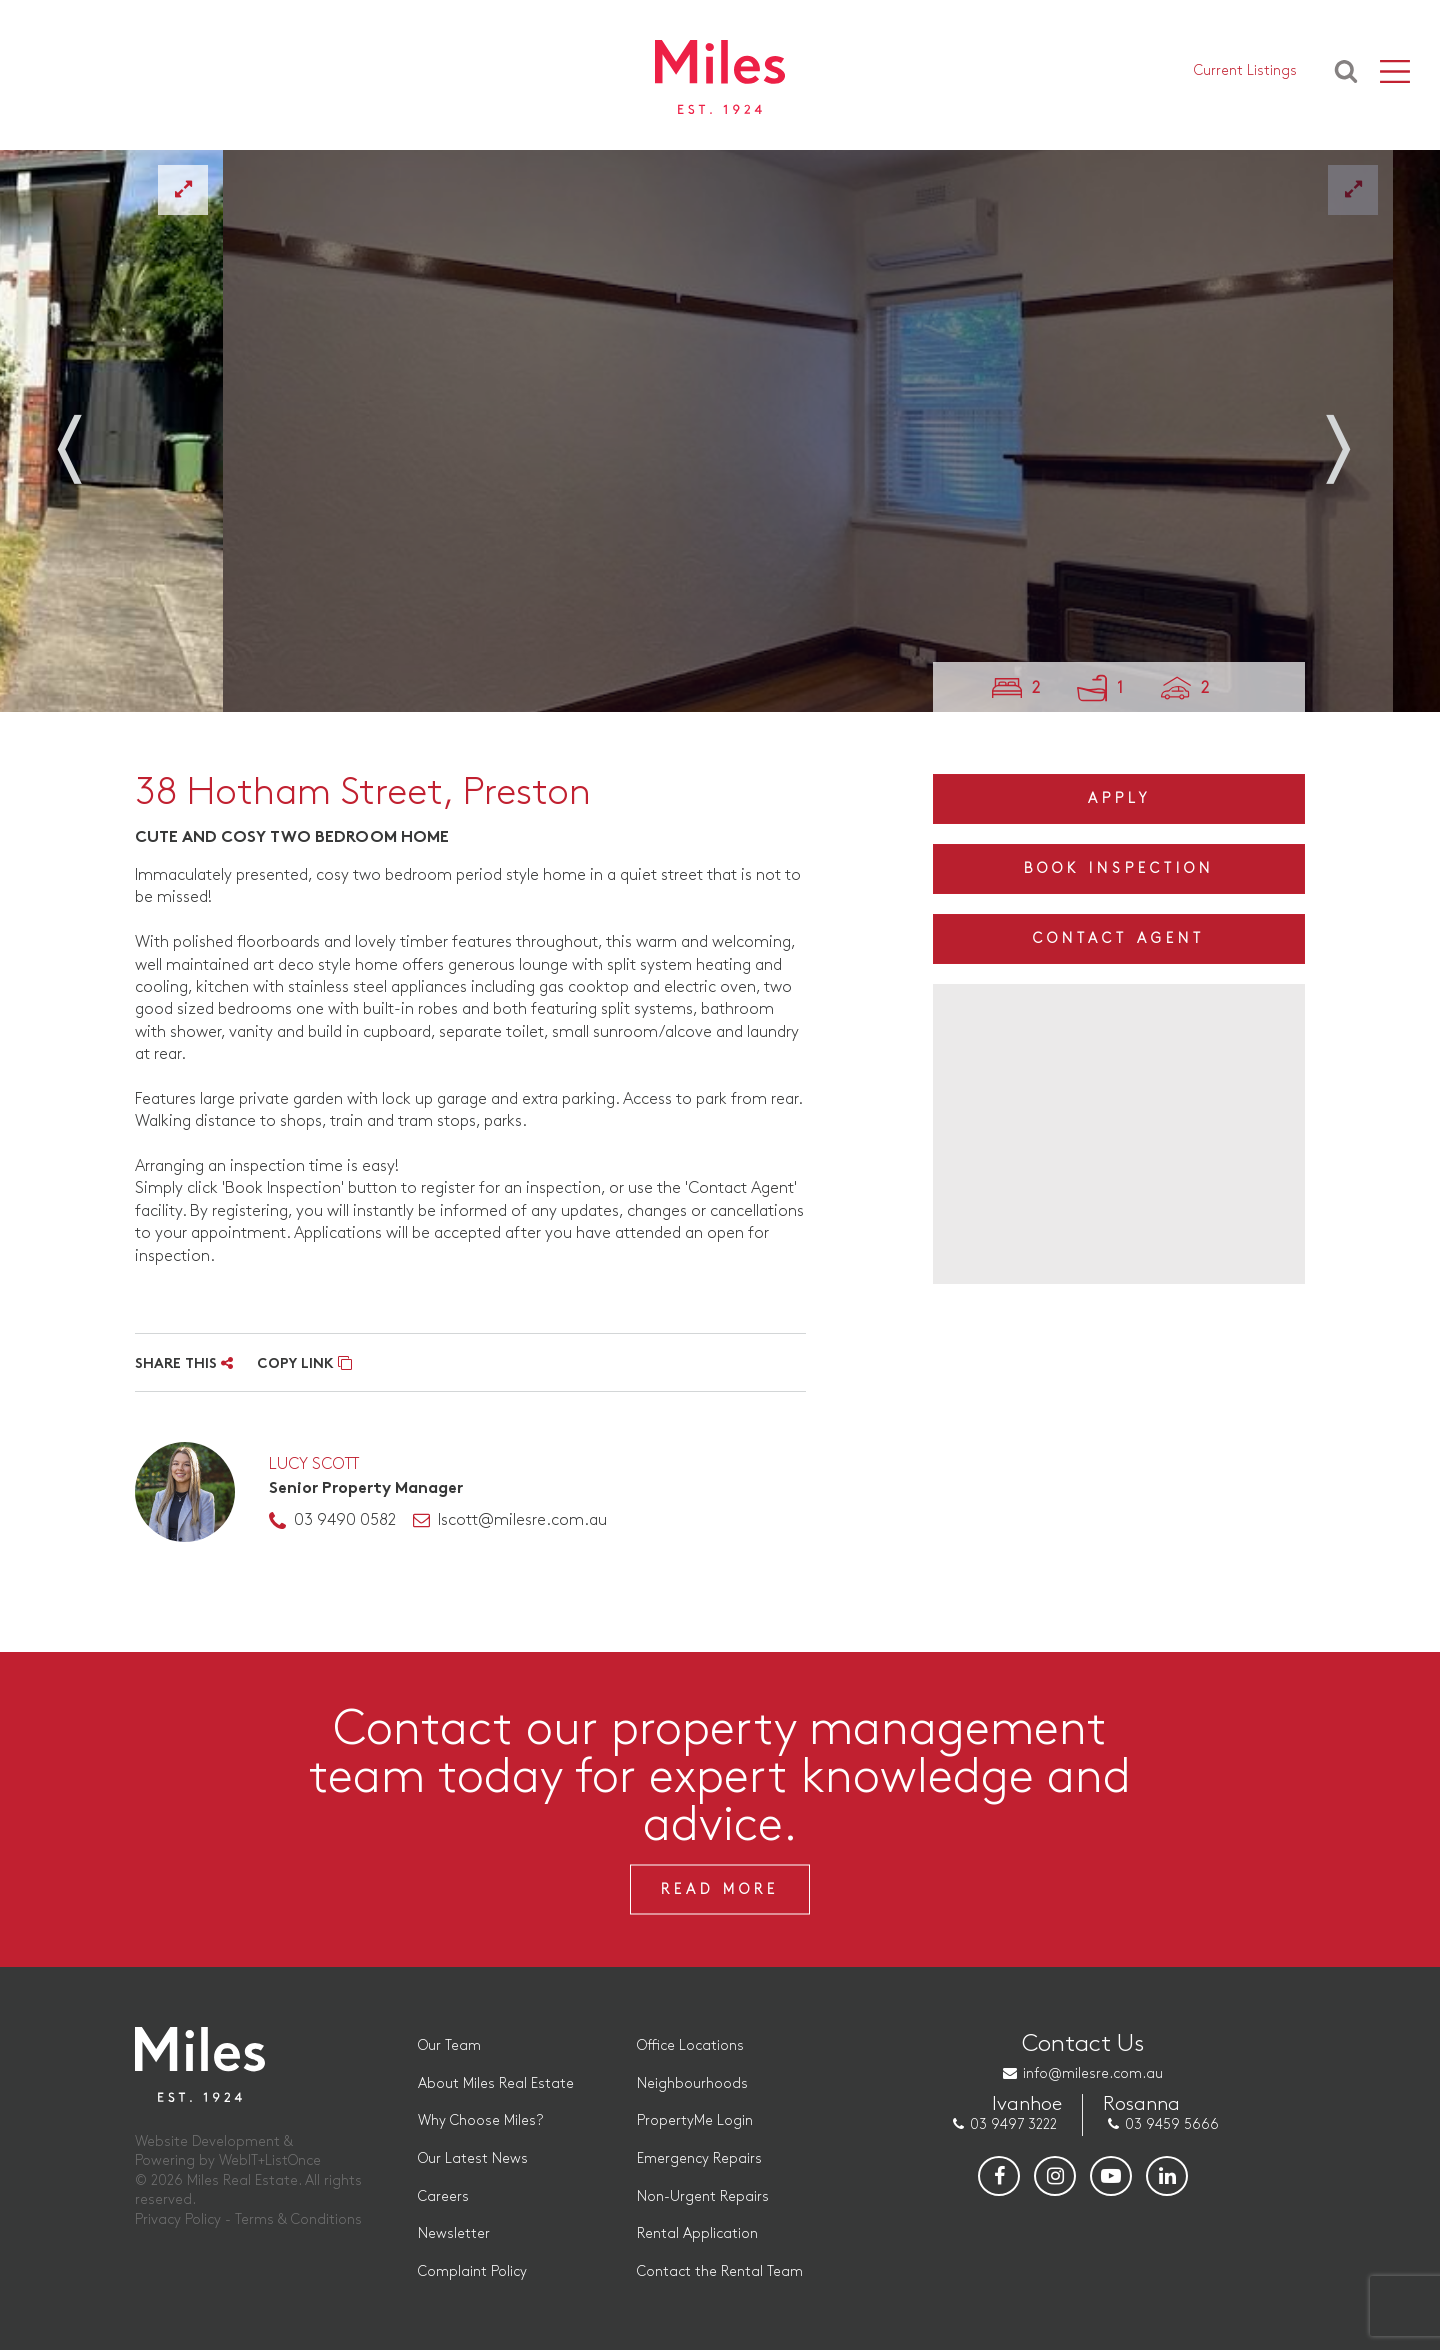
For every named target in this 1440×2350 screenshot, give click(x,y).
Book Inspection (1119, 868)
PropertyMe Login (695, 2120)
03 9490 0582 (345, 1520)
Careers (443, 2196)
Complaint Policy (472, 2271)
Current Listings (1245, 70)
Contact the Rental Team (720, 2271)
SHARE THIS (184, 1364)
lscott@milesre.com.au (522, 1520)
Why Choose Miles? (480, 2120)
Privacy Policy (178, 2219)
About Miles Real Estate (496, 2083)
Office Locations (690, 2045)
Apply (1119, 798)
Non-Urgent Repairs (703, 2196)
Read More (720, 1888)
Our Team (449, 2045)
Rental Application (697, 2233)
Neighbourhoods (692, 2083)
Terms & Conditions (298, 2219)
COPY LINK (304, 1364)
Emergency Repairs (699, 2158)
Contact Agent (1119, 938)
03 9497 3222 (1013, 2124)
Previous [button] (90, 438)
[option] (698, 431)
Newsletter (454, 2233)
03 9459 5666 (1172, 2124)
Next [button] (1350, 438)
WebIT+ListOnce (270, 2160)
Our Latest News (473, 2158)
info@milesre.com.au (1093, 2073)
